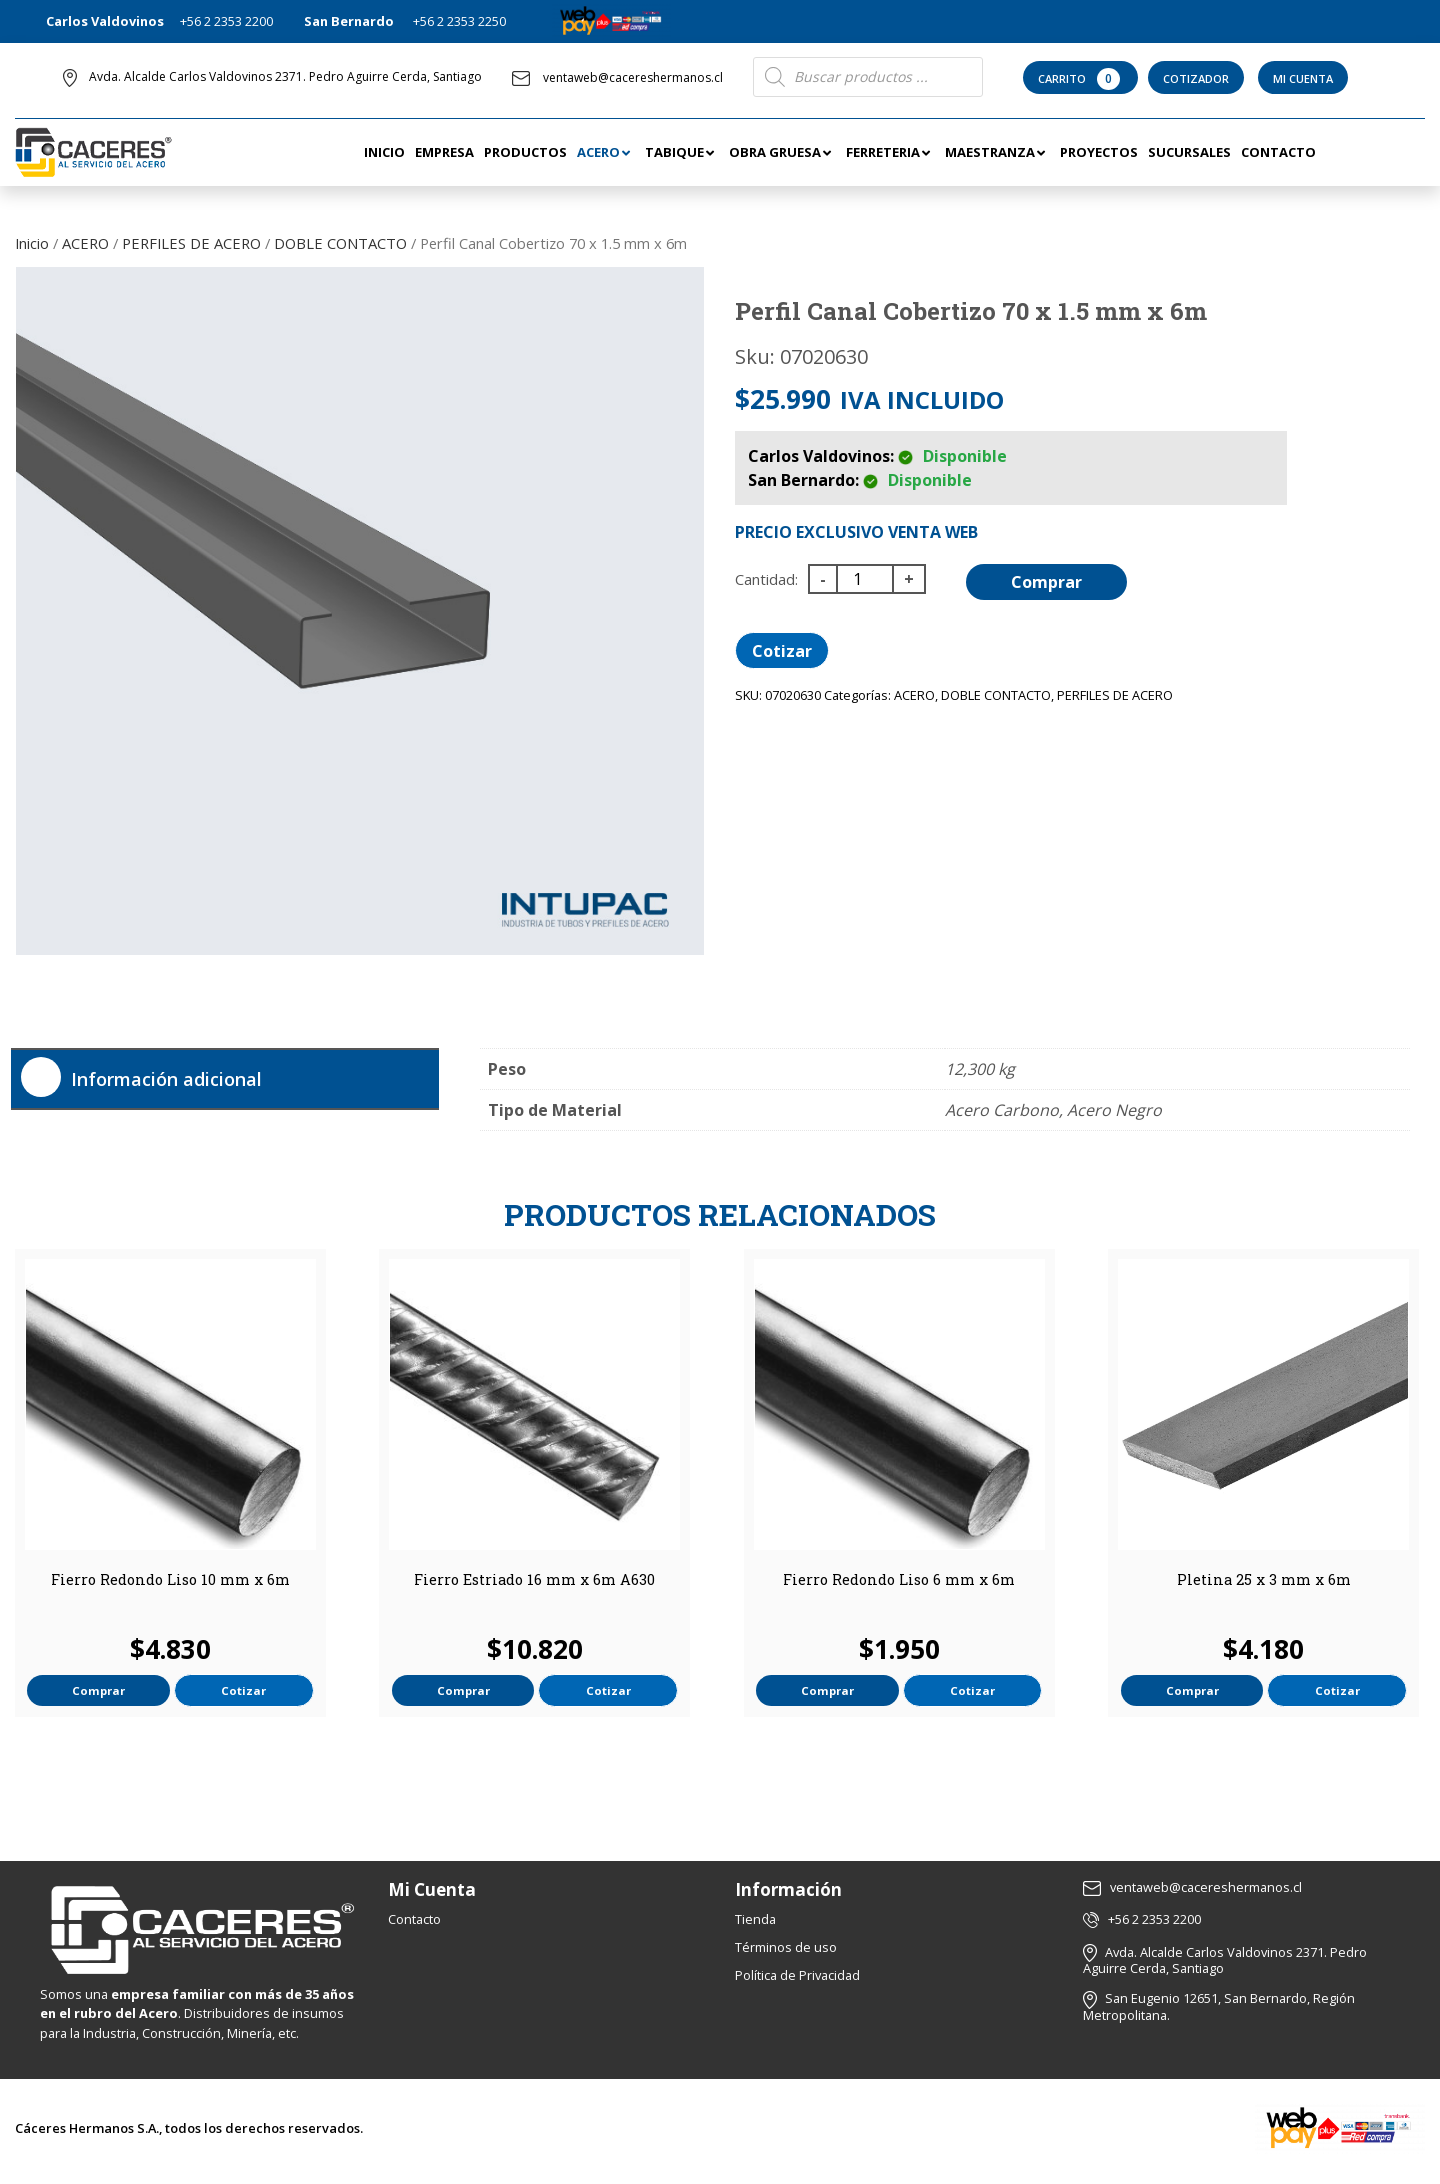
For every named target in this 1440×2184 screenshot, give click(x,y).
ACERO (85, 243)
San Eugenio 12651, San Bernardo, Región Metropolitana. (1219, 2006)
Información (788, 1889)
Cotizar (782, 651)
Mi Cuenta (1303, 78)
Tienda (755, 1919)
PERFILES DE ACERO (191, 243)
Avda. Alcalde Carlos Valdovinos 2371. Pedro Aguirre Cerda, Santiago (285, 76)
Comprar (1046, 582)
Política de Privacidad (797, 1975)
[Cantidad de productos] (865, 579)
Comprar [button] (98, 1690)
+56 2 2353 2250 (459, 21)
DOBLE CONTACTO (340, 243)
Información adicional (166, 1079)
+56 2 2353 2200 (226, 21)
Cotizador (1196, 78)
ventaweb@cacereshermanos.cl (617, 77)
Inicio (32, 243)
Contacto (414, 1919)
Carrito (1080, 79)
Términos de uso (786, 1947)
